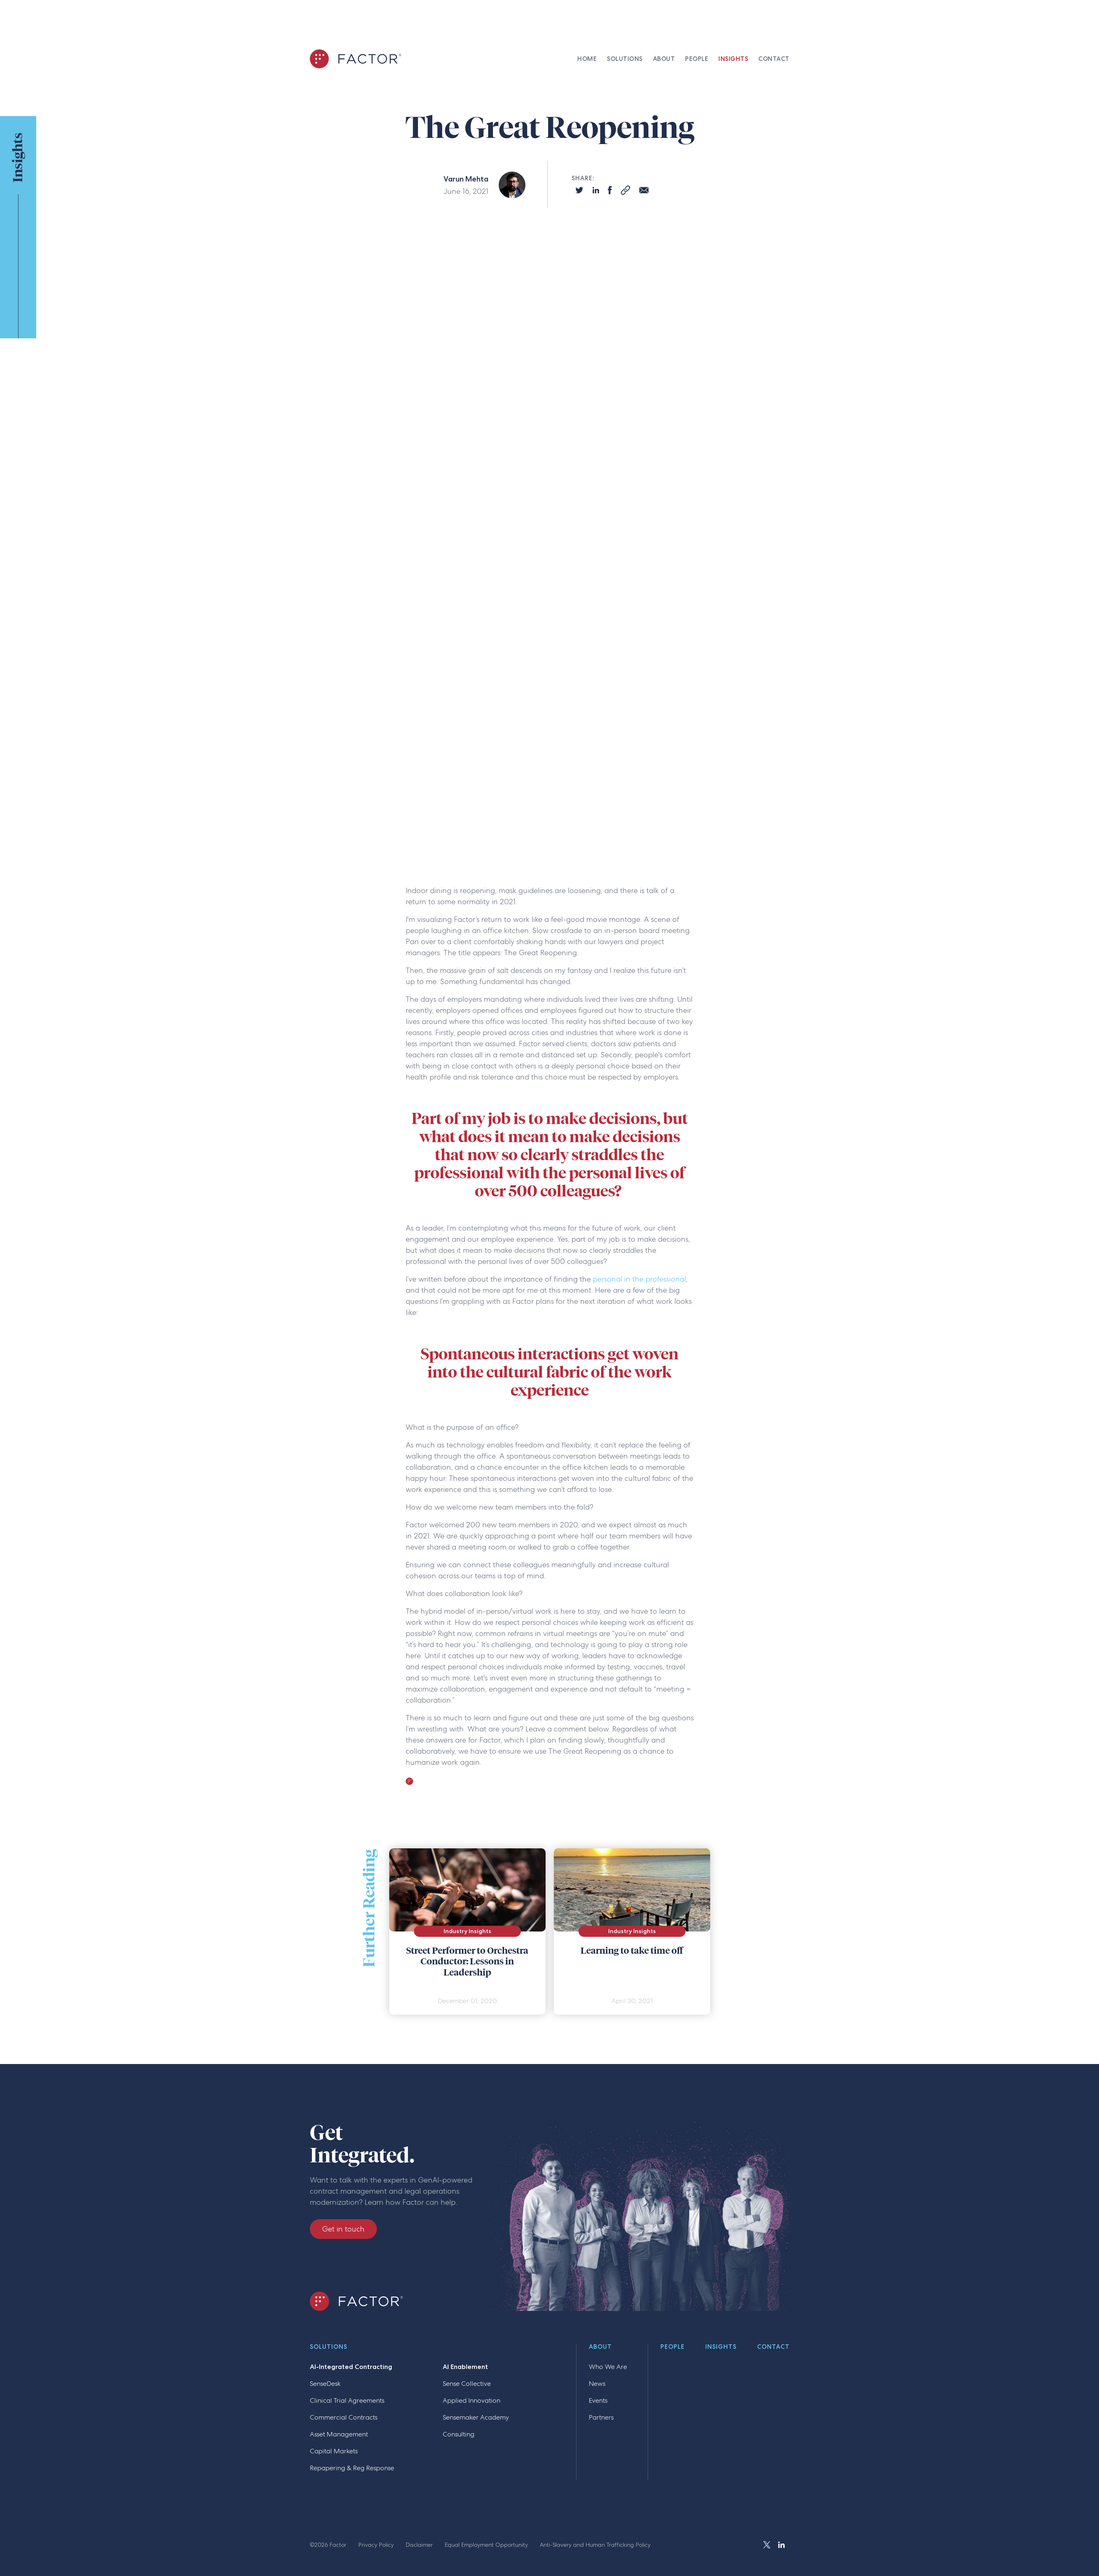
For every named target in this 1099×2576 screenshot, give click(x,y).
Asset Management (339, 2434)
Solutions (328, 2347)
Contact (773, 2347)
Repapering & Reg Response (352, 2468)
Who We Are (608, 2366)
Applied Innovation (471, 2400)
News (597, 2383)
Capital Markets (334, 2451)
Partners (601, 2417)
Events (598, 2400)
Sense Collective (467, 2383)
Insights (721, 2347)
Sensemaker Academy (476, 2417)
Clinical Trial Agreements (347, 2400)
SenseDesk (325, 2383)
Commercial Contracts (343, 2417)
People (672, 2347)
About (600, 2347)
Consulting (458, 2434)
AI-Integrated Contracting (351, 2367)
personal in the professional (639, 1279)
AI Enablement (465, 2367)
